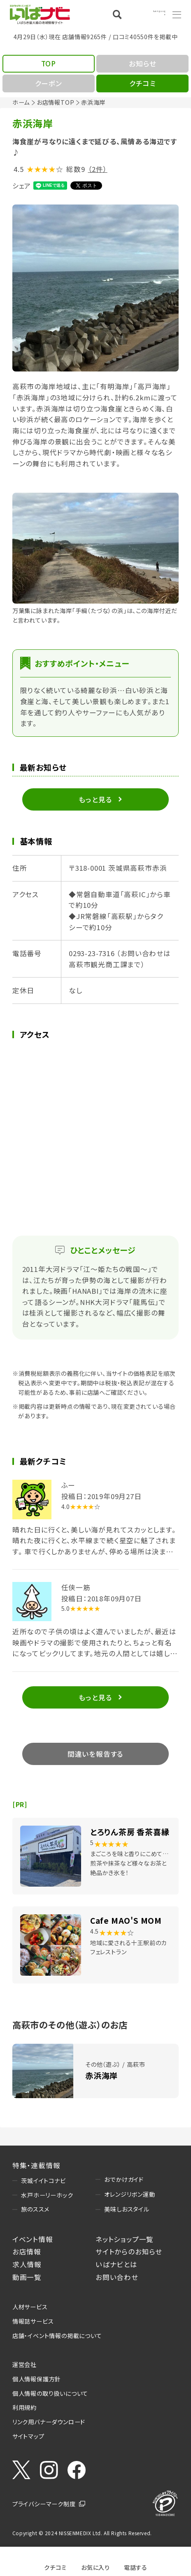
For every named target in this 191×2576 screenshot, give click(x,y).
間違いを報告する (95, 1754)
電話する (135, 2566)
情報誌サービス (33, 2321)
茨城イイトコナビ (43, 2180)
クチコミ (55, 2566)
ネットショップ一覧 (125, 2239)
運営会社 (24, 2364)
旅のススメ (35, 2209)
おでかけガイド (124, 2179)
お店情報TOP (56, 102)
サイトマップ (28, 2436)
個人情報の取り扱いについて (50, 2393)
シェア (21, 185)
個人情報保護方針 (36, 2378)
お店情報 (26, 2251)
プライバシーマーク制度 (44, 2503)
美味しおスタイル (126, 2209)
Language (150, 13)
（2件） (97, 169)
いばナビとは (116, 2264)
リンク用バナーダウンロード (48, 2421)
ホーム (21, 102)
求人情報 (27, 2264)
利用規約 (24, 2407)
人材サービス (30, 2306)
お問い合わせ (117, 2277)
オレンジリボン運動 (129, 2194)
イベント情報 (32, 2239)
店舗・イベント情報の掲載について (57, 2335)
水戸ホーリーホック (47, 2195)
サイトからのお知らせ (129, 2251)
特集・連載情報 (36, 2165)
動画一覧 (27, 2277)
